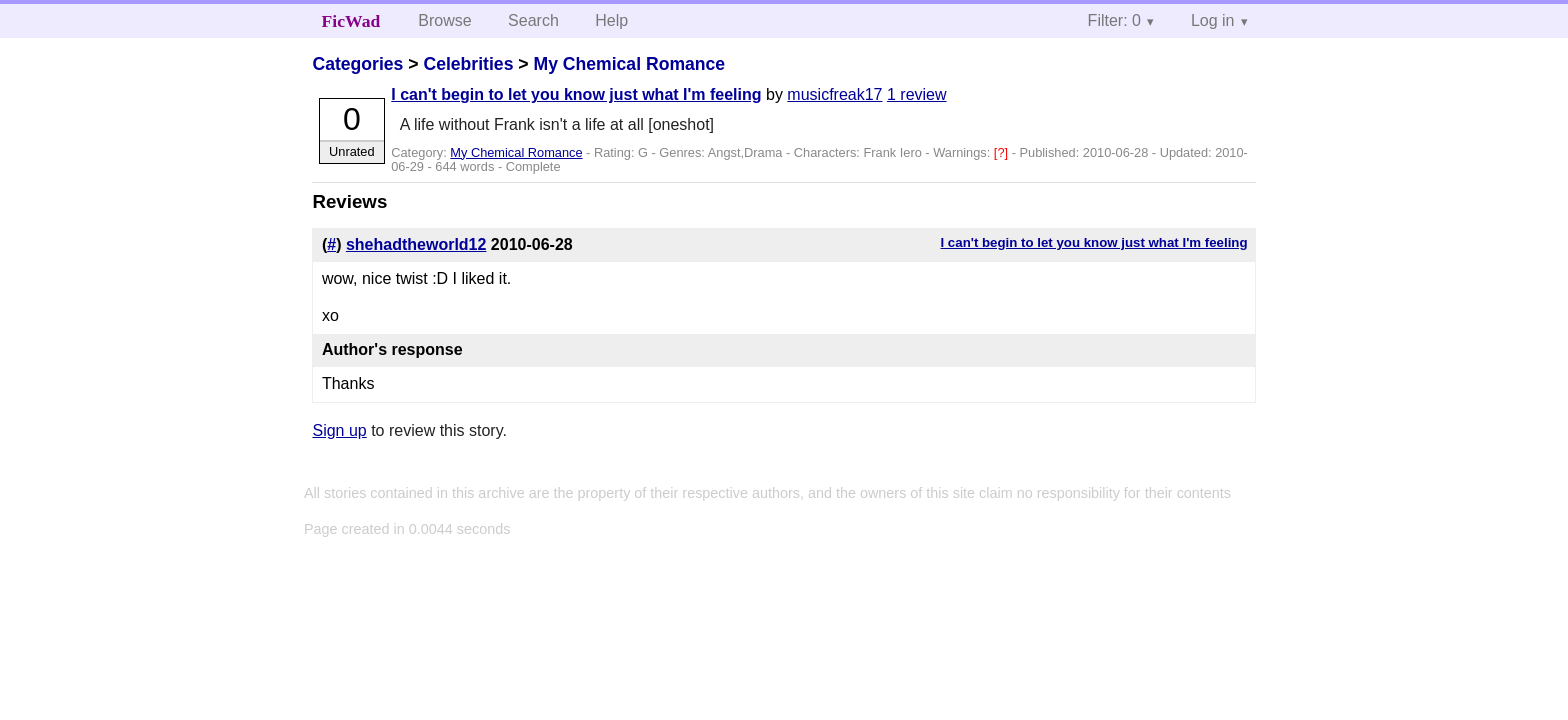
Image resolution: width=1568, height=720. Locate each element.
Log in (1213, 20)
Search (533, 20)
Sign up (339, 430)
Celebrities (468, 64)
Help (611, 20)
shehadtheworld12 (416, 244)
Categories (357, 64)
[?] (1003, 152)
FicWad (351, 21)
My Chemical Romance (629, 64)
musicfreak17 (834, 94)
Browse (444, 20)
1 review (917, 94)
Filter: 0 (1114, 20)
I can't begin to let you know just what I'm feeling (576, 94)
